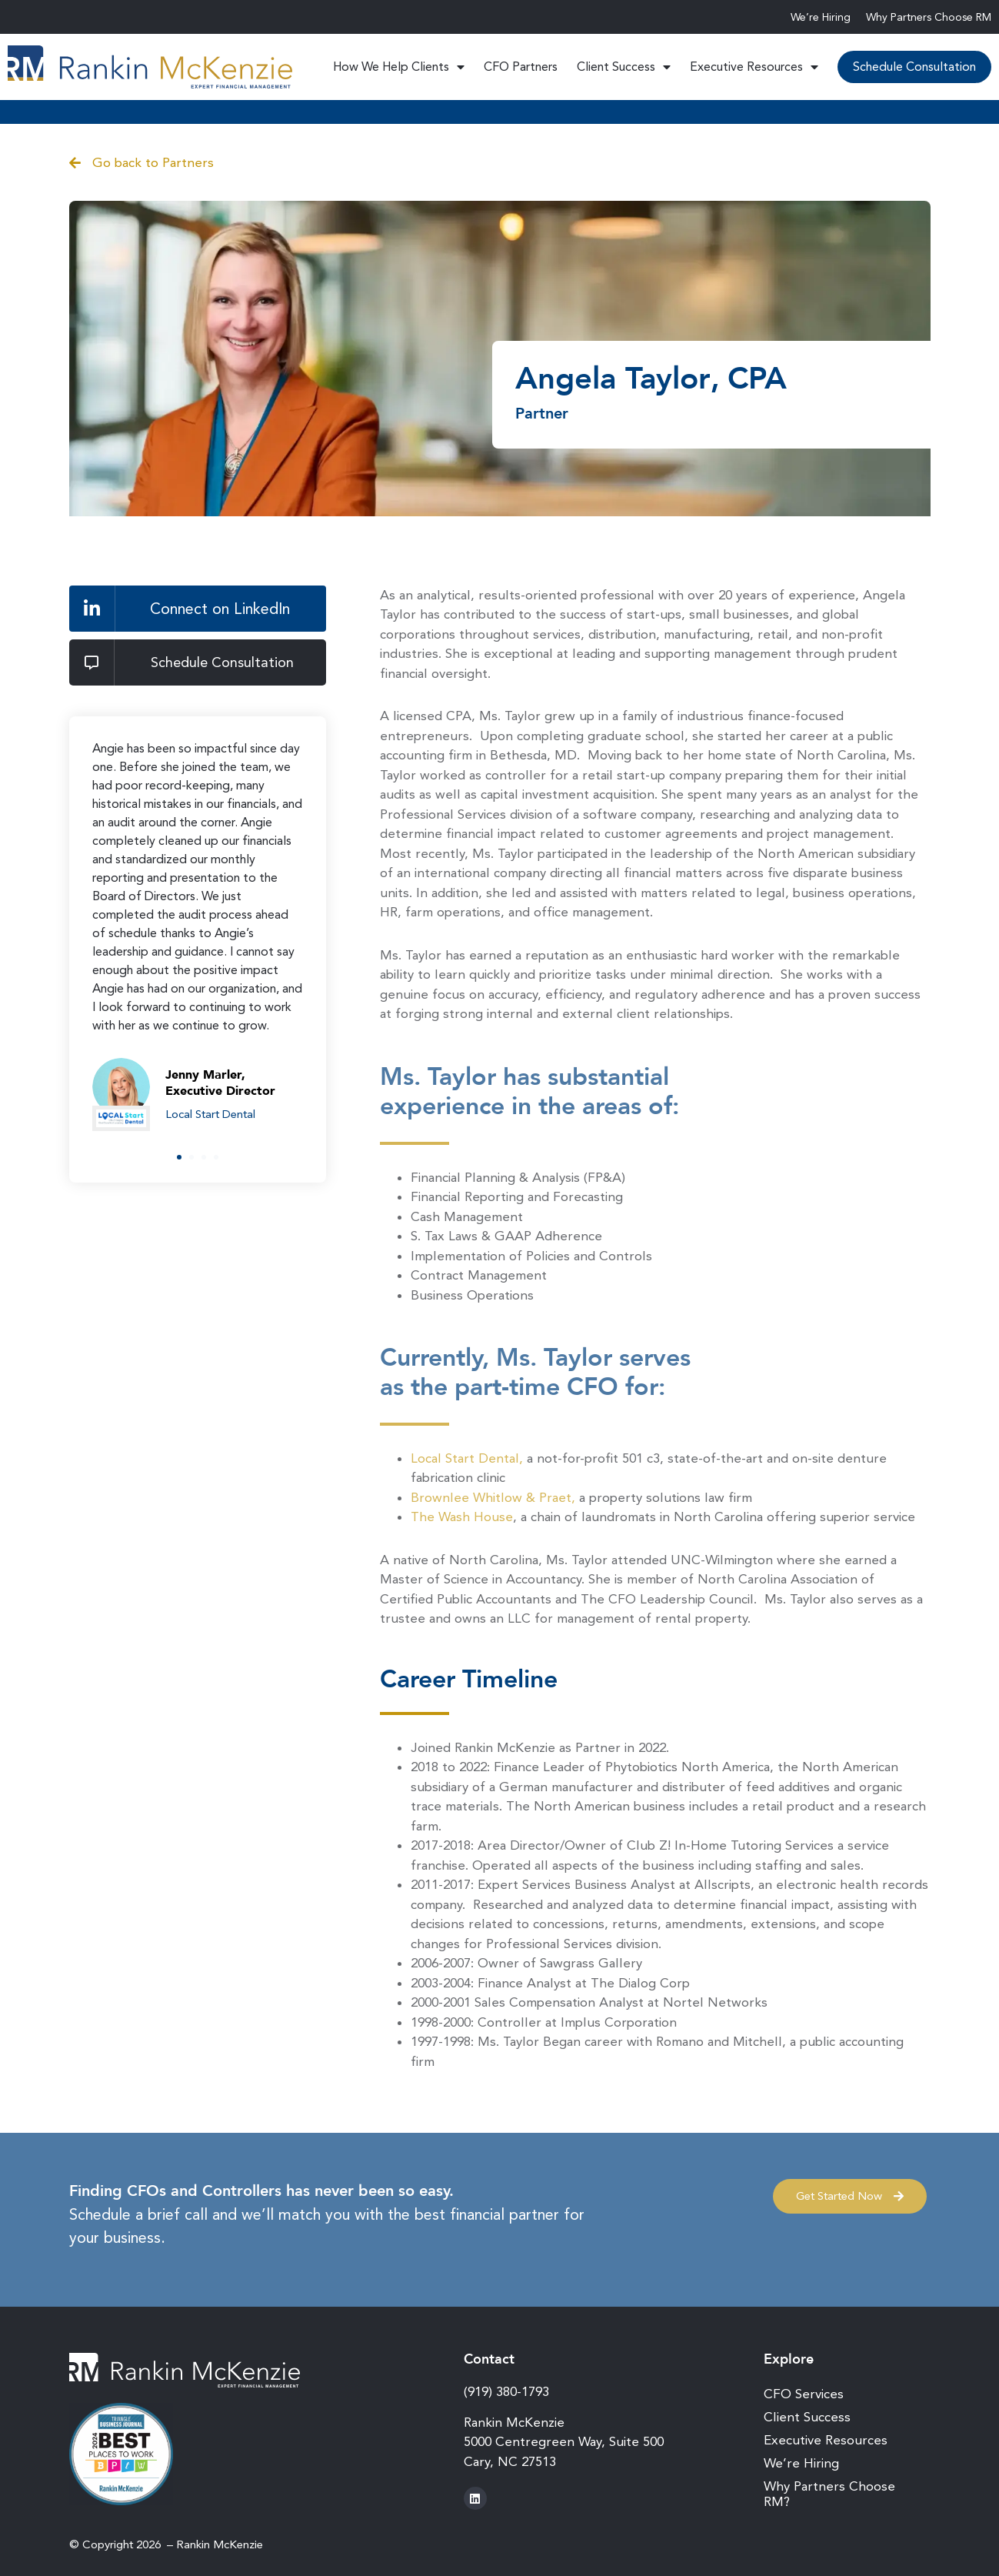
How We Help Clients (399, 67)
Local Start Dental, (467, 1458)
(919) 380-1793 (506, 2391)
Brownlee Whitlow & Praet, (493, 1497)
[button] (179, 1157)
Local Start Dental (210, 1114)
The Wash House (462, 1516)
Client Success (624, 67)
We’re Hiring (821, 17)
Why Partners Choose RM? (829, 2493)
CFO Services (804, 2393)
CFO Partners (521, 66)
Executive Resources (754, 67)
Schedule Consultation (914, 66)
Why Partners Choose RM (928, 17)
